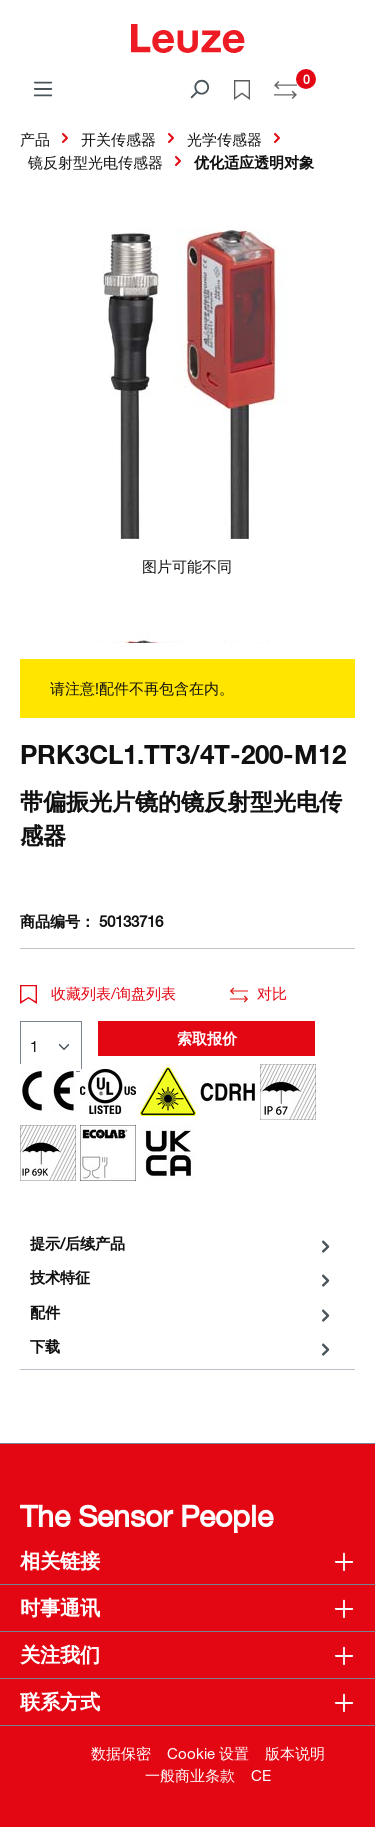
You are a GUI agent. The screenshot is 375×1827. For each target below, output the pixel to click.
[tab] (182, 1243)
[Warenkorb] (343, 82)
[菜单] (43, 88)
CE (261, 1775)
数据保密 (121, 1753)
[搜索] (199, 88)
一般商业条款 (190, 1775)
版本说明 (295, 1753)
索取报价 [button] (207, 1038)
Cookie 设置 (208, 1753)
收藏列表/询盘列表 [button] (98, 993)
